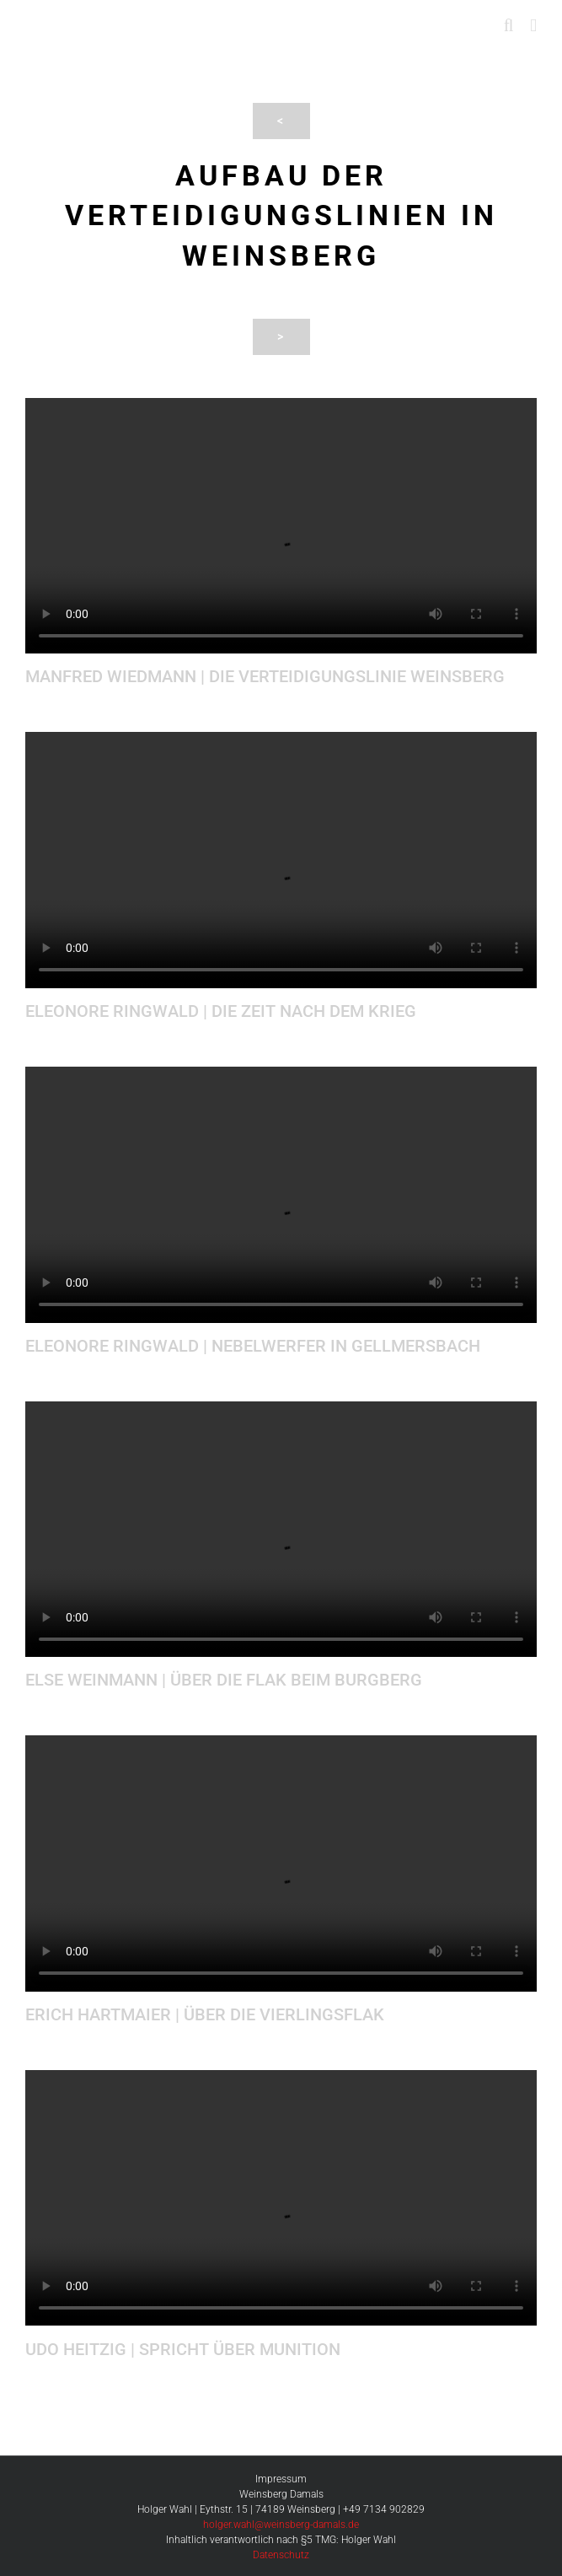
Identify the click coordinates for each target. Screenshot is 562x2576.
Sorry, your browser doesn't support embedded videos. (281, 526)
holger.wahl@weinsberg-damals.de (281, 2524)
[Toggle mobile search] (509, 26)
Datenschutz (281, 2555)
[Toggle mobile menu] (533, 26)
